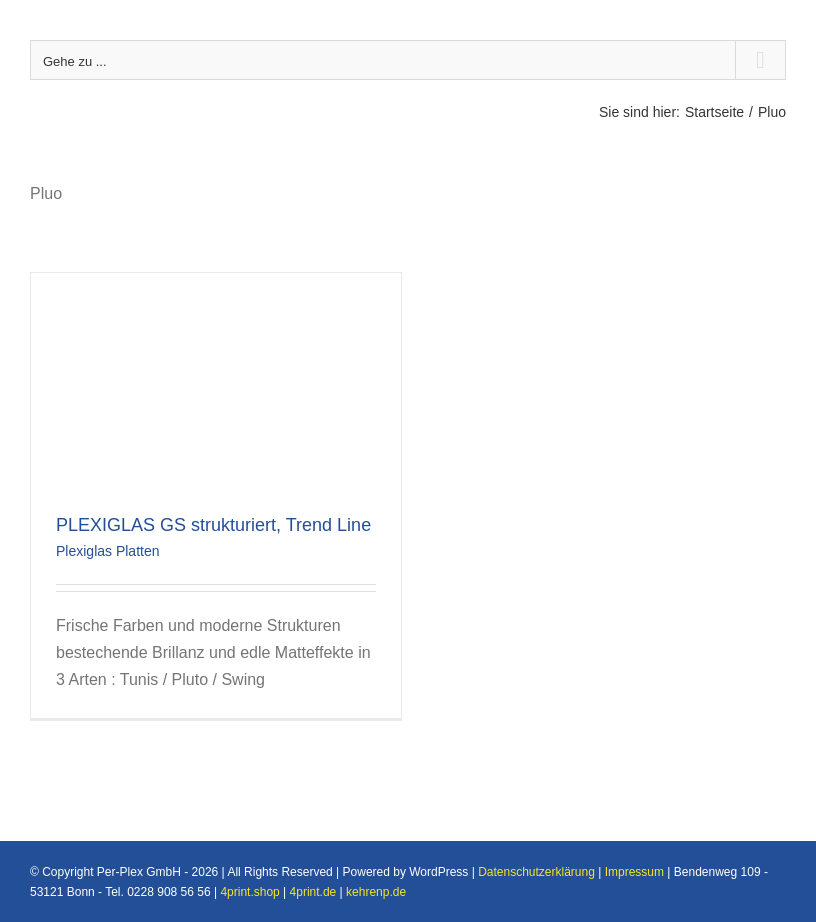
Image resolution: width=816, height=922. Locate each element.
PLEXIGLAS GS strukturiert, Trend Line (213, 525)
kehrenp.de (376, 892)
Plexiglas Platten (108, 551)
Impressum (634, 872)
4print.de (313, 892)
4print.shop (249, 892)
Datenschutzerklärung (536, 872)
